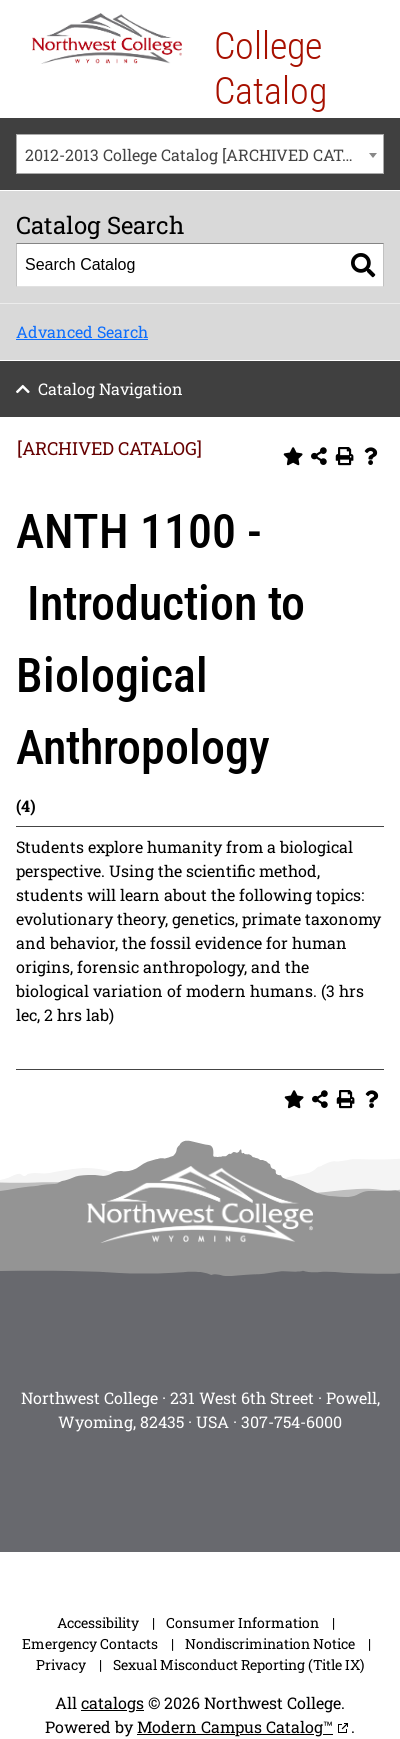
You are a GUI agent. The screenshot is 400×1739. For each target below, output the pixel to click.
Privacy (61, 1664)
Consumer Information (242, 1622)
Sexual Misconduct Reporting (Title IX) (238, 1664)
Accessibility (98, 1622)
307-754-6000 (291, 1421)
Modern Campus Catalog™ (235, 1726)
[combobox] (200, 154)
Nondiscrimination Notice (270, 1643)
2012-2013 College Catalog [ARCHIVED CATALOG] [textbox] (204, 154)
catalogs (112, 1702)
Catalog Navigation (110, 388)
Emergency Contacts (90, 1643)
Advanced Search (82, 331)
